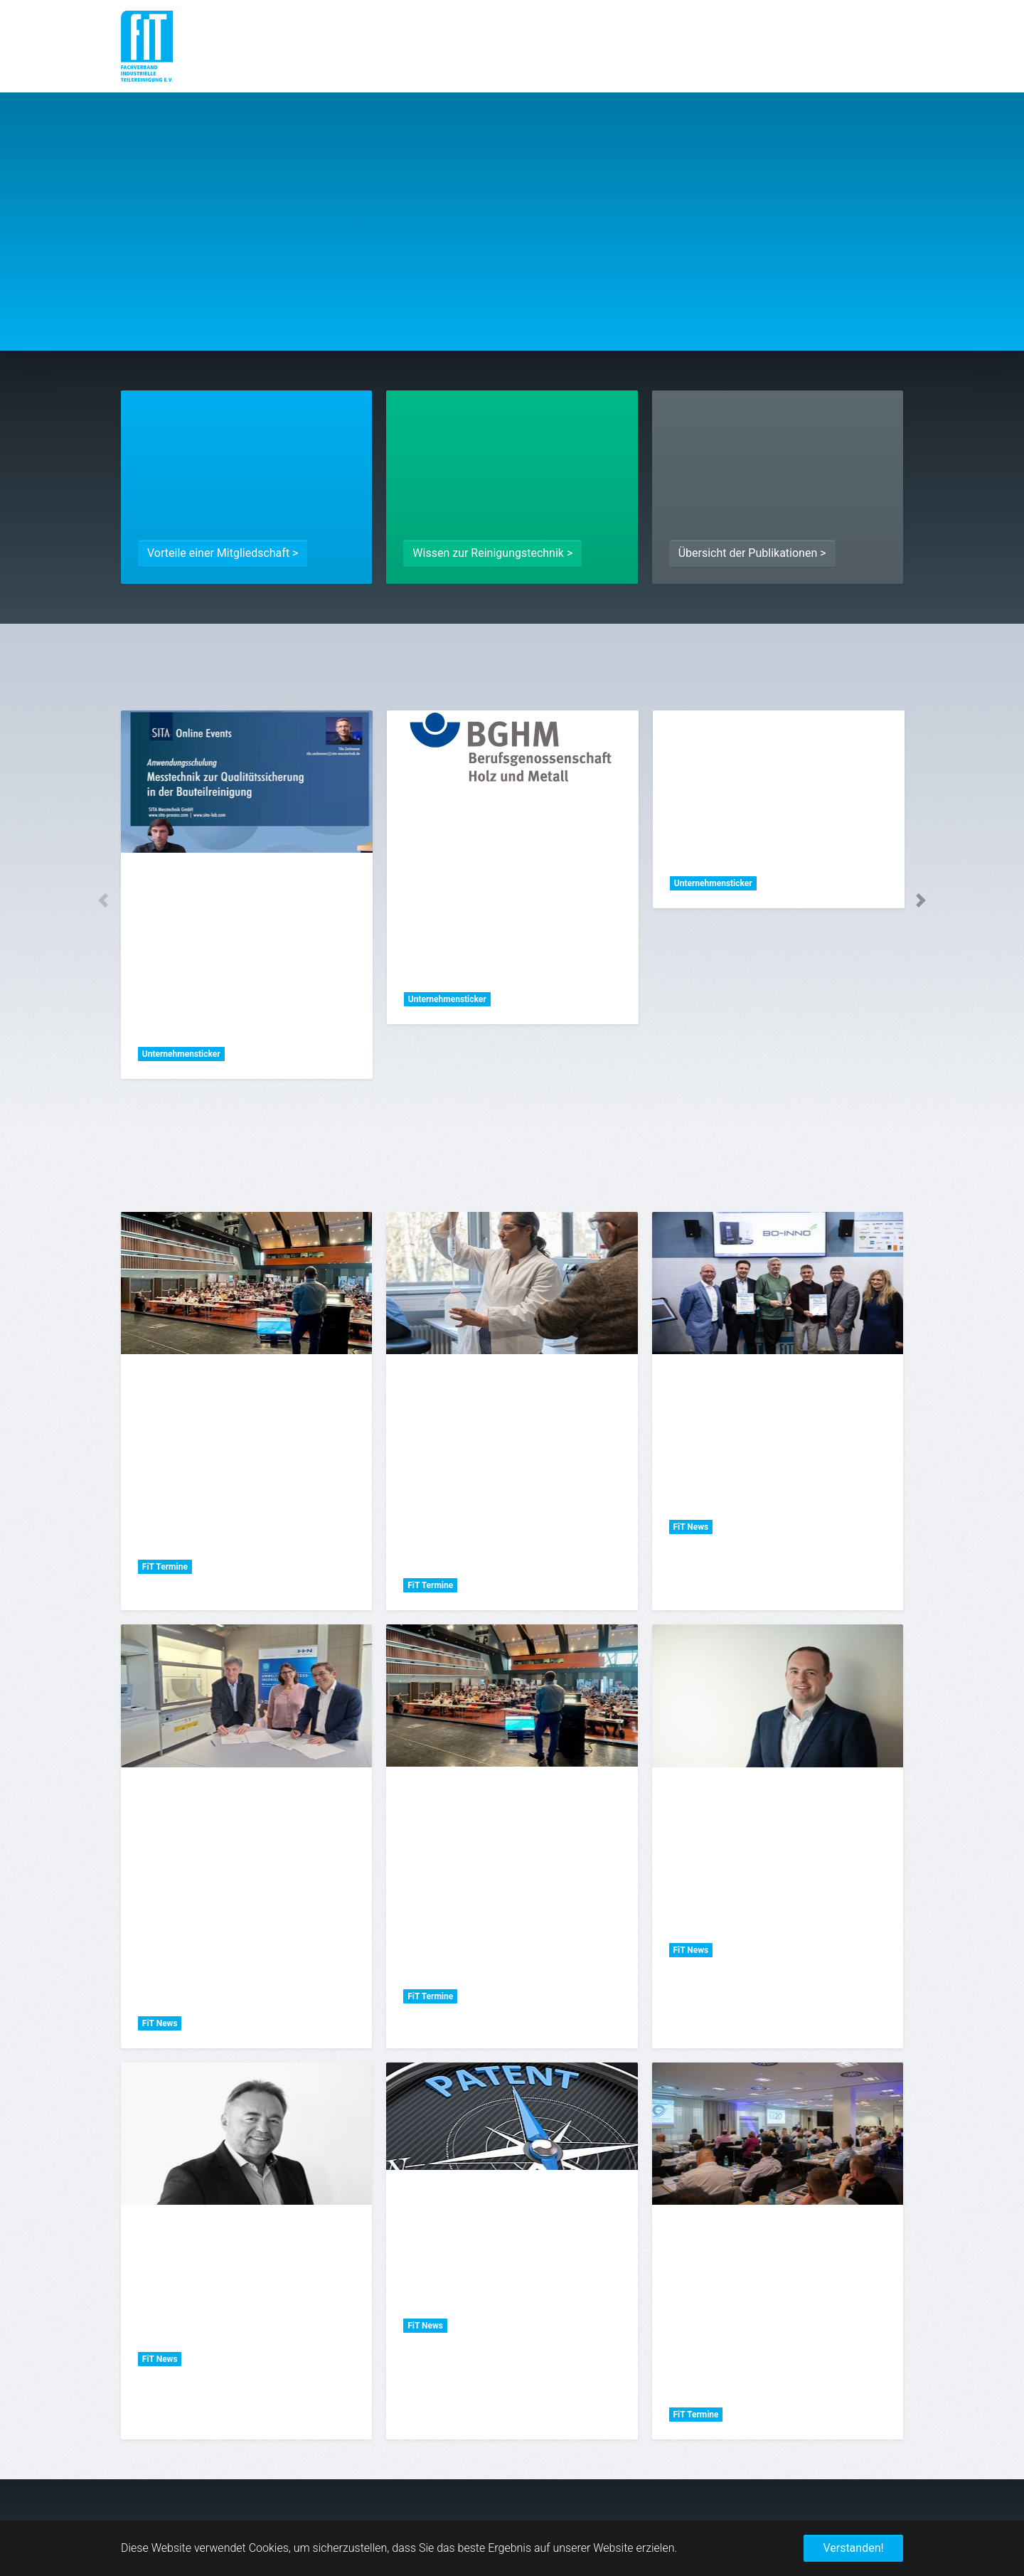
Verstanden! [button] (853, 2548)
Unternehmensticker (181, 1054)
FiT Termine (165, 1567)
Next (921, 900)
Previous (103, 900)
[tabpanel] (247, 894)
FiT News (690, 1527)
